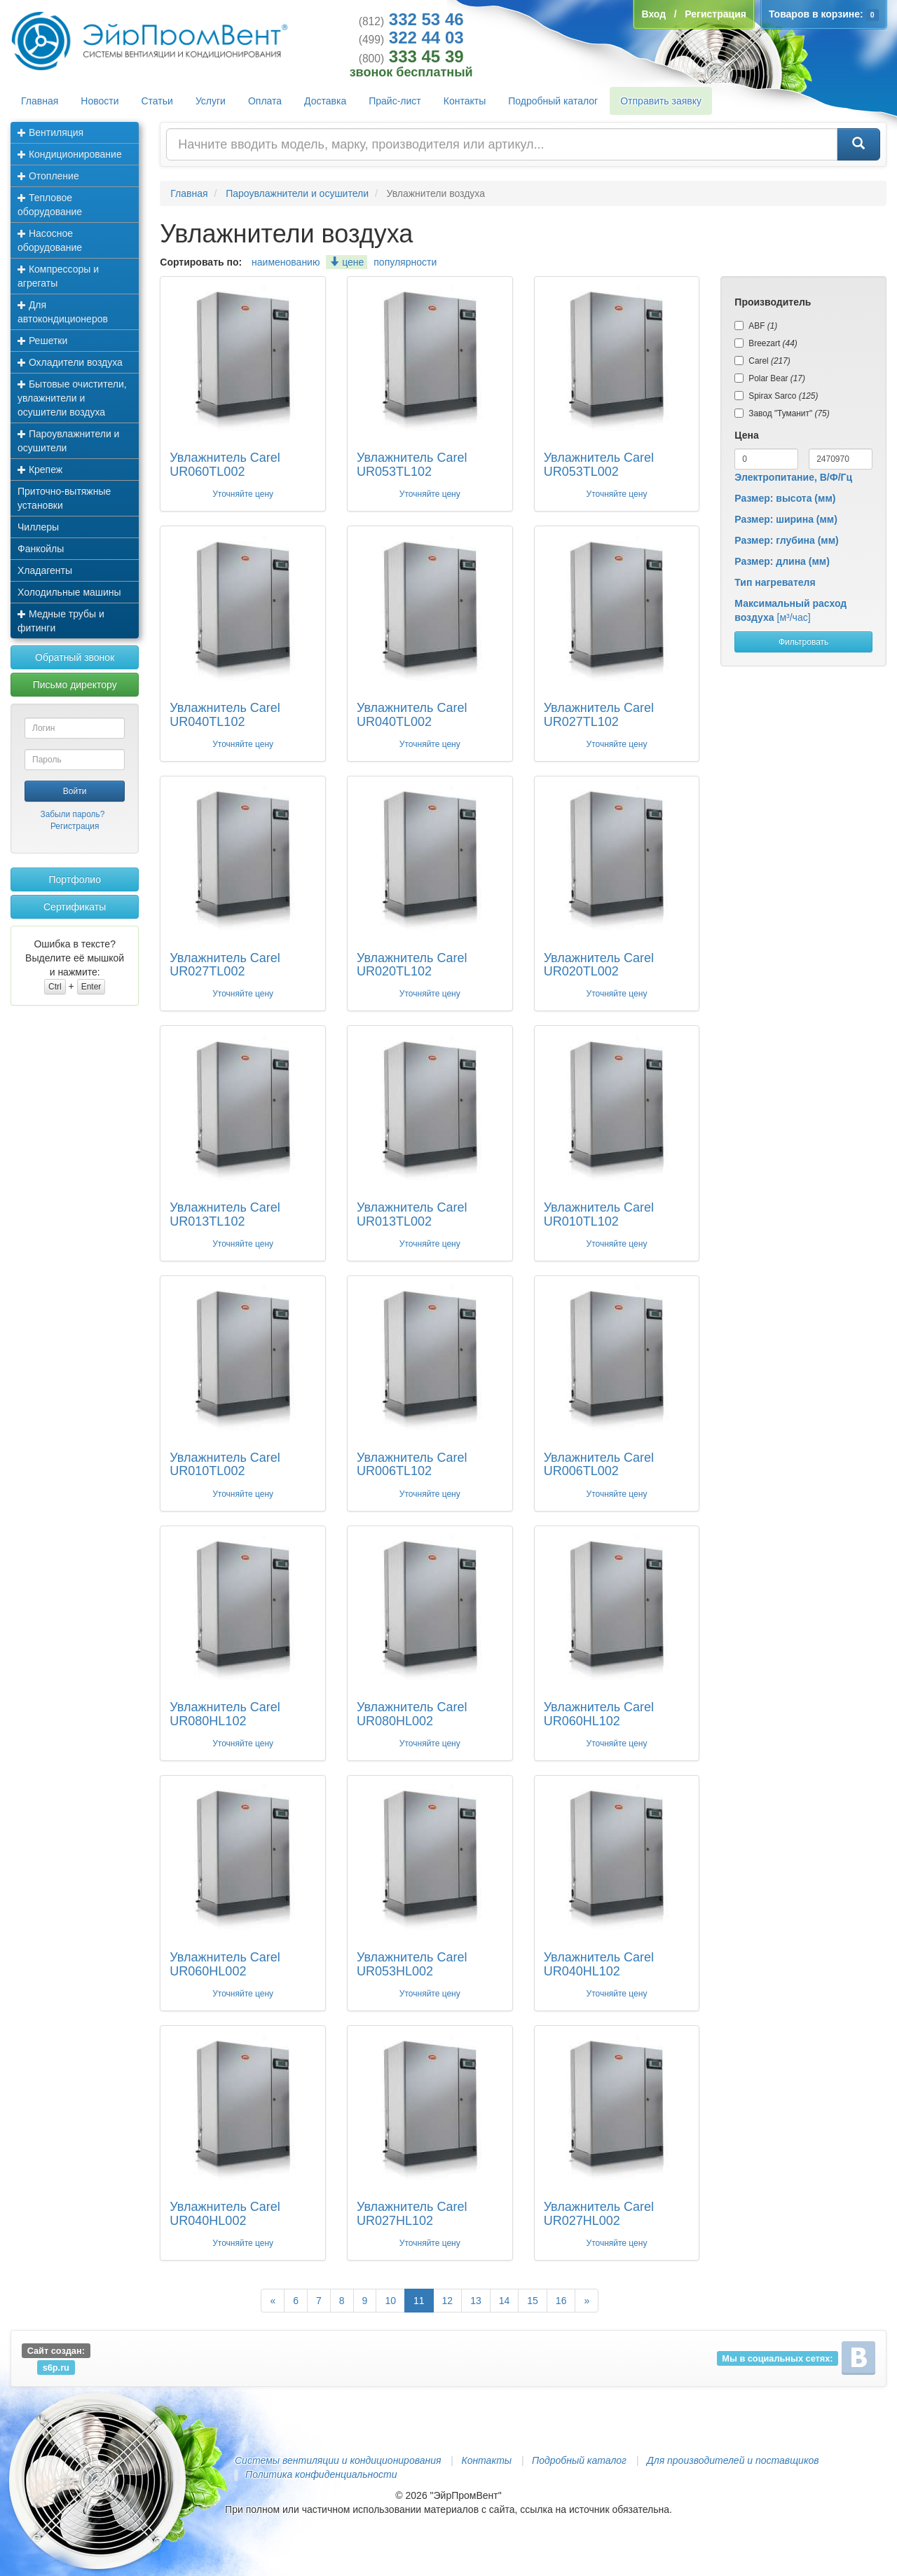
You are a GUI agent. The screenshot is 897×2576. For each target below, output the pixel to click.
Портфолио (74, 879)
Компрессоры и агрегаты (58, 276)
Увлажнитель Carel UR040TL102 (225, 715)
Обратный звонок (74, 657)
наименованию (286, 262)
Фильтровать (803, 642)
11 (419, 2300)
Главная (39, 101)
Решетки (42, 340)
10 (390, 2300)
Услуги (211, 101)
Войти (75, 791)
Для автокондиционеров (63, 311)
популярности (405, 262)
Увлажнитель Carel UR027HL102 (412, 2214)
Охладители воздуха (70, 362)
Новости (99, 101)
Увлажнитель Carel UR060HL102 (599, 1714)
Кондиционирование (70, 154)
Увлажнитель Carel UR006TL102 (412, 1465)
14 (504, 2300)
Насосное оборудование (50, 240)
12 (447, 2300)
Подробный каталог (553, 101)
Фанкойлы (41, 548)
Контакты (465, 101)
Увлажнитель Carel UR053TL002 (599, 465)
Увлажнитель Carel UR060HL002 (225, 1964)
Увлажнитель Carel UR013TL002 (412, 1214)
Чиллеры (38, 527)
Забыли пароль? (72, 814)
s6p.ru (56, 2367)
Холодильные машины (69, 592)
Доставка (325, 101)
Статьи (157, 101)
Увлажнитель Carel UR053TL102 (412, 465)
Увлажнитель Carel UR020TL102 (412, 965)
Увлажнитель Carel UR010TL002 (225, 1465)
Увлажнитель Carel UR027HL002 (599, 2214)
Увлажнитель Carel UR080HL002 (412, 1714)
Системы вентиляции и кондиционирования (338, 2460)
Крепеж (40, 469)
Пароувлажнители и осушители (68, 440)
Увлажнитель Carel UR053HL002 (412, 1964)
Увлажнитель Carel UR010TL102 (599, 1214)
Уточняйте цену (242, 494)
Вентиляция (50, 132)
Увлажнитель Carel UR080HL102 (225, 1714)
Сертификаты (74, 906)
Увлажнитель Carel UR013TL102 (225, 1214)
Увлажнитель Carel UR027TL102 (599, 715)
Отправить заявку (660, 101)
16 (561, 2300)
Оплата (265, 101)
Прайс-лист (395, 101)
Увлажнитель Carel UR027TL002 (225, 965)
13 (475, 2300)
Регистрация (75, 826)
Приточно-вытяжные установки (64, 498)
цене (346, 262)
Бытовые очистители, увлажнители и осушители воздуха (72, 398)
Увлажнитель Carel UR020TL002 (599, 965)
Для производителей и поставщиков (733, 2460)
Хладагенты (45, 570)
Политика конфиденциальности (321, 2474)
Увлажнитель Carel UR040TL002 (412, 715)
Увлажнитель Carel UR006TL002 (599, 1465)
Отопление (48, 175)
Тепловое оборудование (50, 204)
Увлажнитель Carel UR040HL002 (225, 2214)
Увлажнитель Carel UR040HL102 (599, 1964)
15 (532, 2300)
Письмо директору (75, 684)
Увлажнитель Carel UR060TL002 (225, 465)
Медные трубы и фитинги (61, 620)
